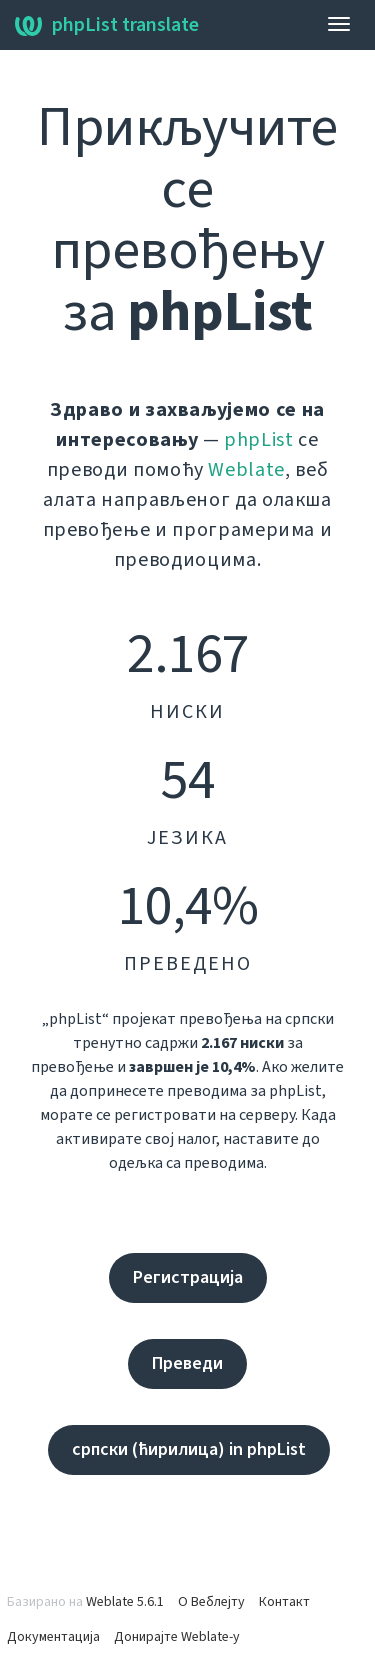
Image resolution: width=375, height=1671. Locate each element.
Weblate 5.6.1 (125, 1602)
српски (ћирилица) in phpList (189, 1449)
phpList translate (107, 25)
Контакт (284, 1602)
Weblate (246, 470)
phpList (259, 440)
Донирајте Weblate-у (177, 1637)
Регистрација (188, 1277)
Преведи (187, 1363)
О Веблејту (211, 1602)
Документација (53, 1637)
